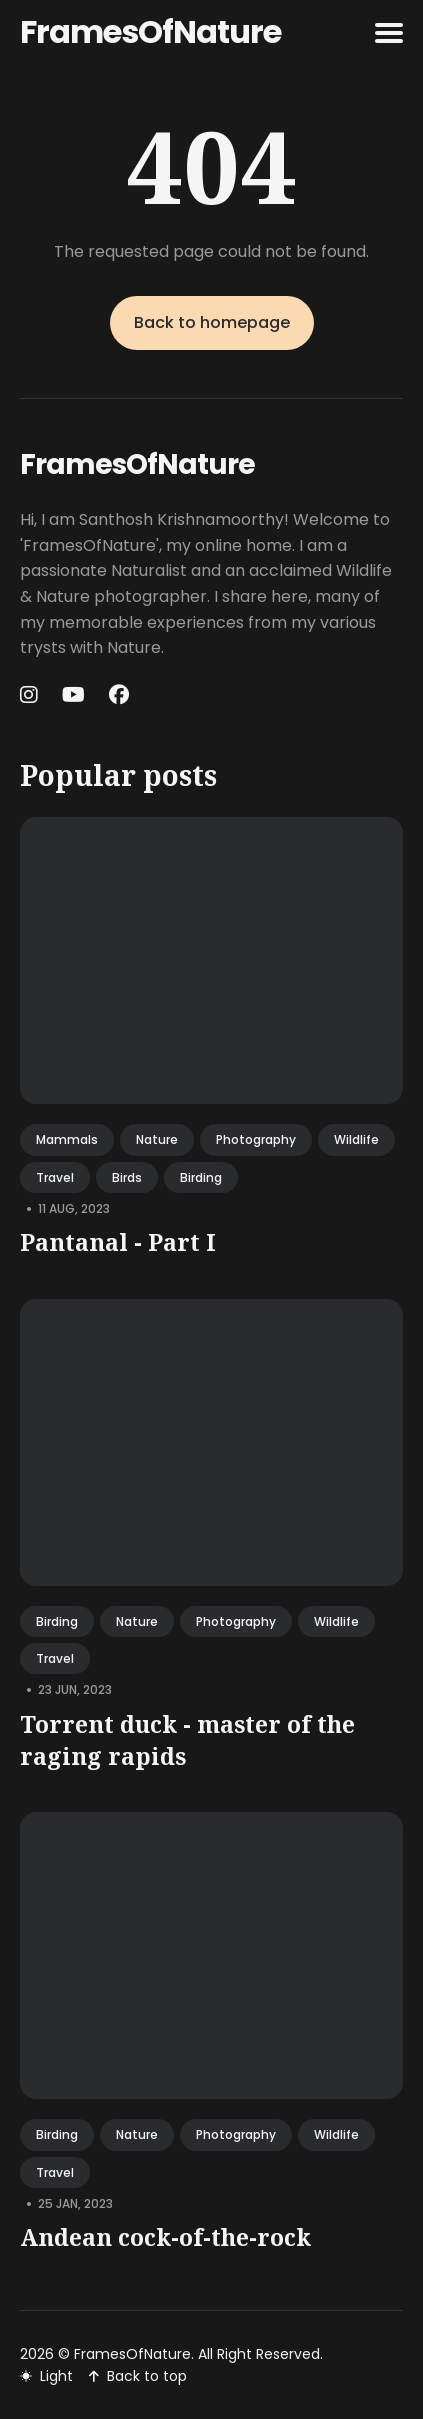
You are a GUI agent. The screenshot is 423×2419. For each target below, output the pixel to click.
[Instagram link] (31, 695)
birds (127, 1177)
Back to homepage (212, 322)
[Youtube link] (73, 695)
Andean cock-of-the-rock (165, 2237)
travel (55, 1177)
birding (201, 1177)
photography (256, 1139)
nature (157, 1139)
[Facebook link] (119, 695)
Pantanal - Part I (118, 1242)
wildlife (356, 1139)
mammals (67, 1139)
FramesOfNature (150, 31)
